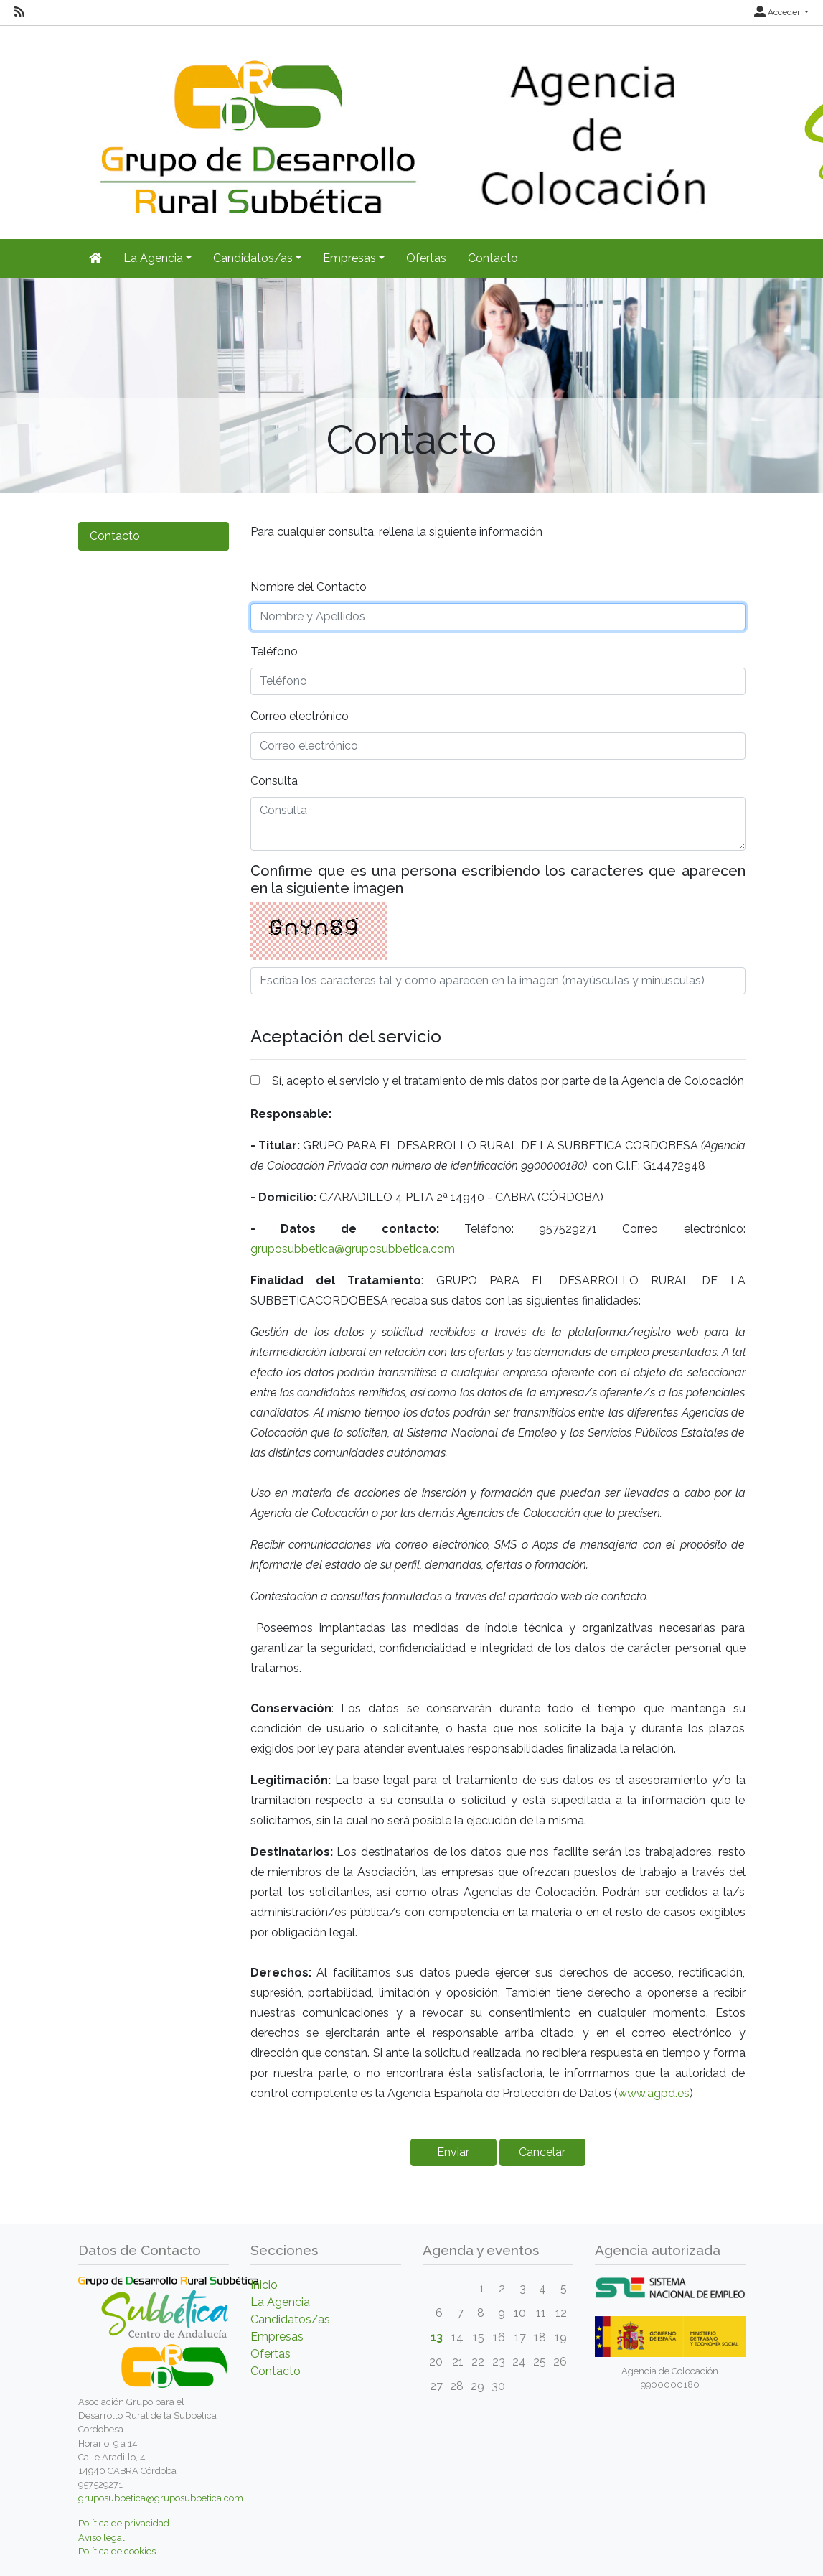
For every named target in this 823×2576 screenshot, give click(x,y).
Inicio (264, 2285)
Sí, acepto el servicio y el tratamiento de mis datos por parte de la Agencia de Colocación (508, 1081)
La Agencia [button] (153, 258)
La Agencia (280, 2302)
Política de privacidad (123, 2523)
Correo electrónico (299, 716)
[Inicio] (95, 258)
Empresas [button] (349, 258)
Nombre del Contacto (308, 587)
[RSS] (19, 12)
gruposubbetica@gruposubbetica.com (352, 1249)
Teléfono (274, 651)
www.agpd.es (654, 2093)
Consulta (274, 781)
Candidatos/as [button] (253, 258)
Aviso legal (101, 2537)
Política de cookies (117, 2551)
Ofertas (426, 258)
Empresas (277, 2336)
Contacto (493, 258)
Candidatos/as (290, 2319)
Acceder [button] (778, 12)
